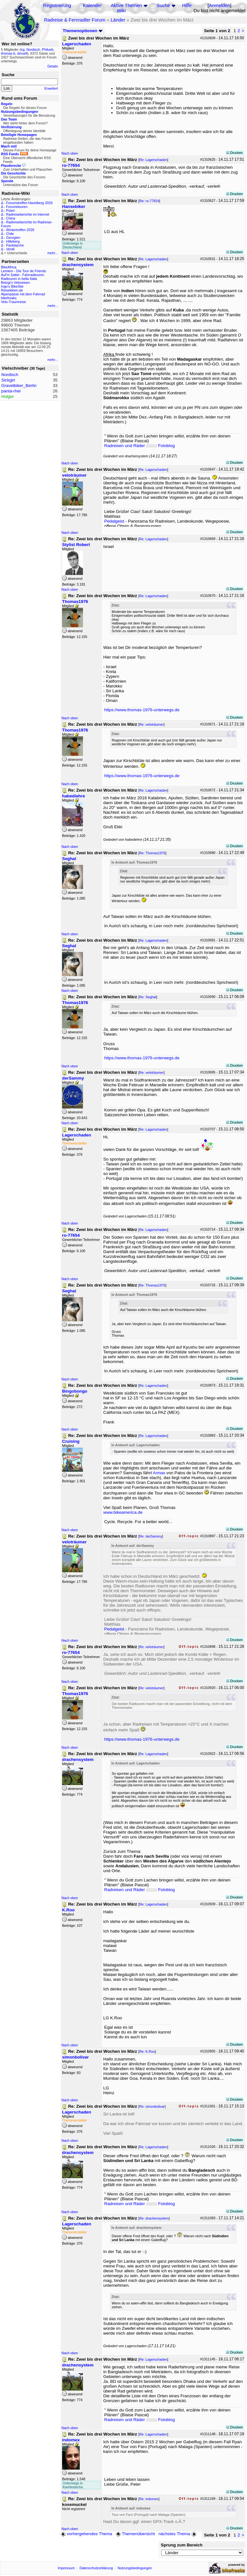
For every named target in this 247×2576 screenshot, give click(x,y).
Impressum (66, 2568)
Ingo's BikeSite (12, 286)
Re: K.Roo (147, 2051)
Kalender (92, 5)
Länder (118, 19)
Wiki (121, 10)
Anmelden (219, 5)
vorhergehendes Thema (86, 2533)
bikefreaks (9, 298)
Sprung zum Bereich (182, 2545)
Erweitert (51, 88)
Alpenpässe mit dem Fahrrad (23, 294)
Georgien (13, 237)
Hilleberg (13, 241)
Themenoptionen (83, 30)
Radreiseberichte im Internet (27, 214)
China (10, 218)
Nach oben (69, 153)
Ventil (10, 249)
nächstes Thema (178, 2533)
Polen (10, 210)
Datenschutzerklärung (96, 2568)
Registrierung (57, 5)
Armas (159, 1472)
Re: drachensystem (154, 2218)
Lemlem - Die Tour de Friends (23, 271)
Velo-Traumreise (13, 302)
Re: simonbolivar (152, 2106)
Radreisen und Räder (124, 445)
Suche (163, 5)
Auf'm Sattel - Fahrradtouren (22, 275)
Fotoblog (166, 445)
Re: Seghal (147, 997)
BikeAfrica (8, 267)
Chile (10, 234)
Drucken (234, 153)
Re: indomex (149, 2499)
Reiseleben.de (12, 290)
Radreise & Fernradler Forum (74, 19)
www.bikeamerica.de (122, 1512)
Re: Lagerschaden (153, 160)
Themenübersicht (135, 2533)
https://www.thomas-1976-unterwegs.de (141, 709)
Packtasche (15, 245)
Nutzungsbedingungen (135, 2568)
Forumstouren (16, 207)
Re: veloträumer (151, 724)
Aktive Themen (126, 5)
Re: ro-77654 (149, 201)
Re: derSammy (150, 1536)
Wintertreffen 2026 (20, 230)
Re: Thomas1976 (152, 853)
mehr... (52, 253)
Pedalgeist (114, 521)
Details (52, 66)
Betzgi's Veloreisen (15, 282)
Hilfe (186, 5)
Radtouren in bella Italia (19, 279)
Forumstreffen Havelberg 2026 (29, 203)
